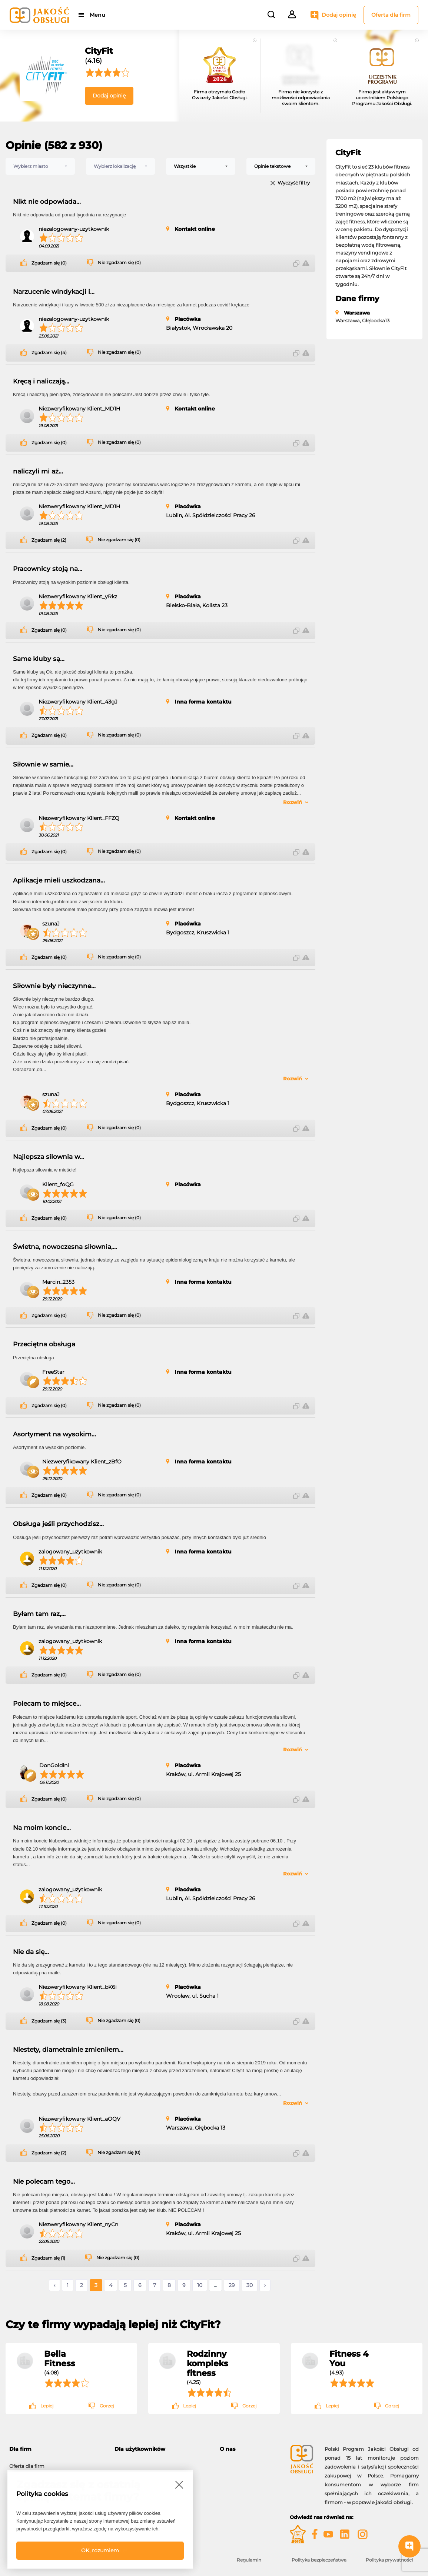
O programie (235, 2462)
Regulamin (249, 2560)
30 (249, 2285)
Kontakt (229, 2471)
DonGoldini (54, 1765)
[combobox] (40, 166)
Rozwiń (292, 802)
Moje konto (128, 2462)
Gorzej (107, 2406)
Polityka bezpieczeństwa (319, 2560)
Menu (97, 14)
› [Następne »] (265, 2285)
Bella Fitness (59, 2358)
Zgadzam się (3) (48, 2021)
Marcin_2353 (58, 1282)
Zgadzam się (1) (48, 2258)
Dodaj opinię (339, 14)
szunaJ (51, 923)
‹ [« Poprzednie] (54, 2285)
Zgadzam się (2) (48, 540)
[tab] (56, 2449)
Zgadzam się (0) (49, 263)
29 (232, 2285)
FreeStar (53, 1372)
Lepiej (46, 2406)
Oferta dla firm (391, 14)
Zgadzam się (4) (49, 352)
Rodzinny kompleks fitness (207, 2363)
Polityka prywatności (389, 2560)
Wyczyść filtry (294, 183)
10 (199, 2285)
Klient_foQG (58, 1184)
